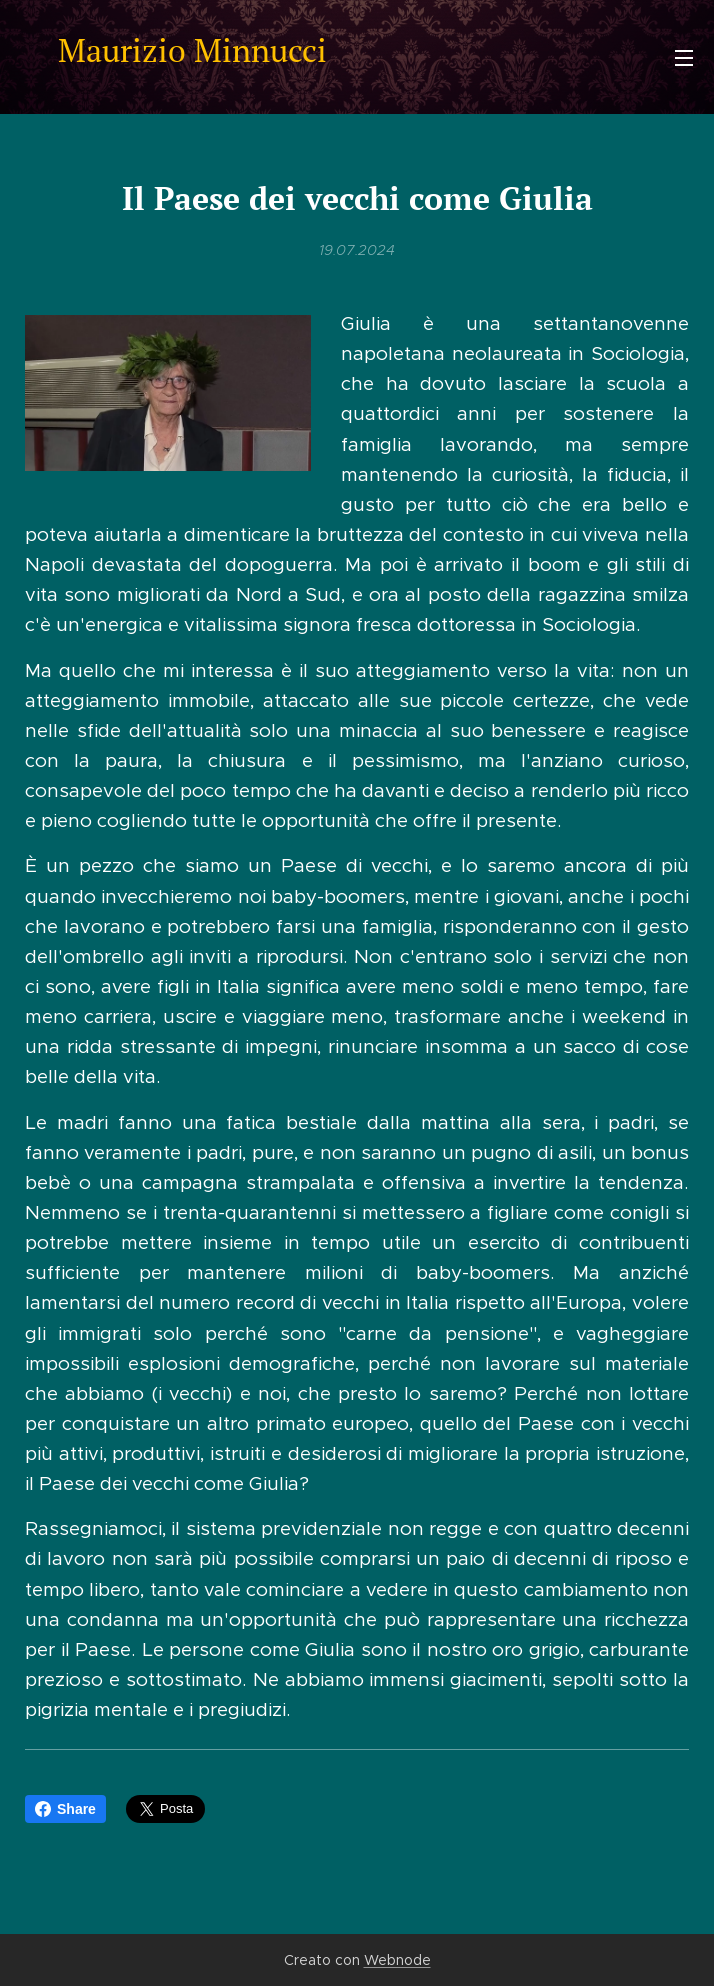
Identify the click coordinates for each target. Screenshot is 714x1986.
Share (65, 1809)
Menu (684, 58)
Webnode (397, 1960)
